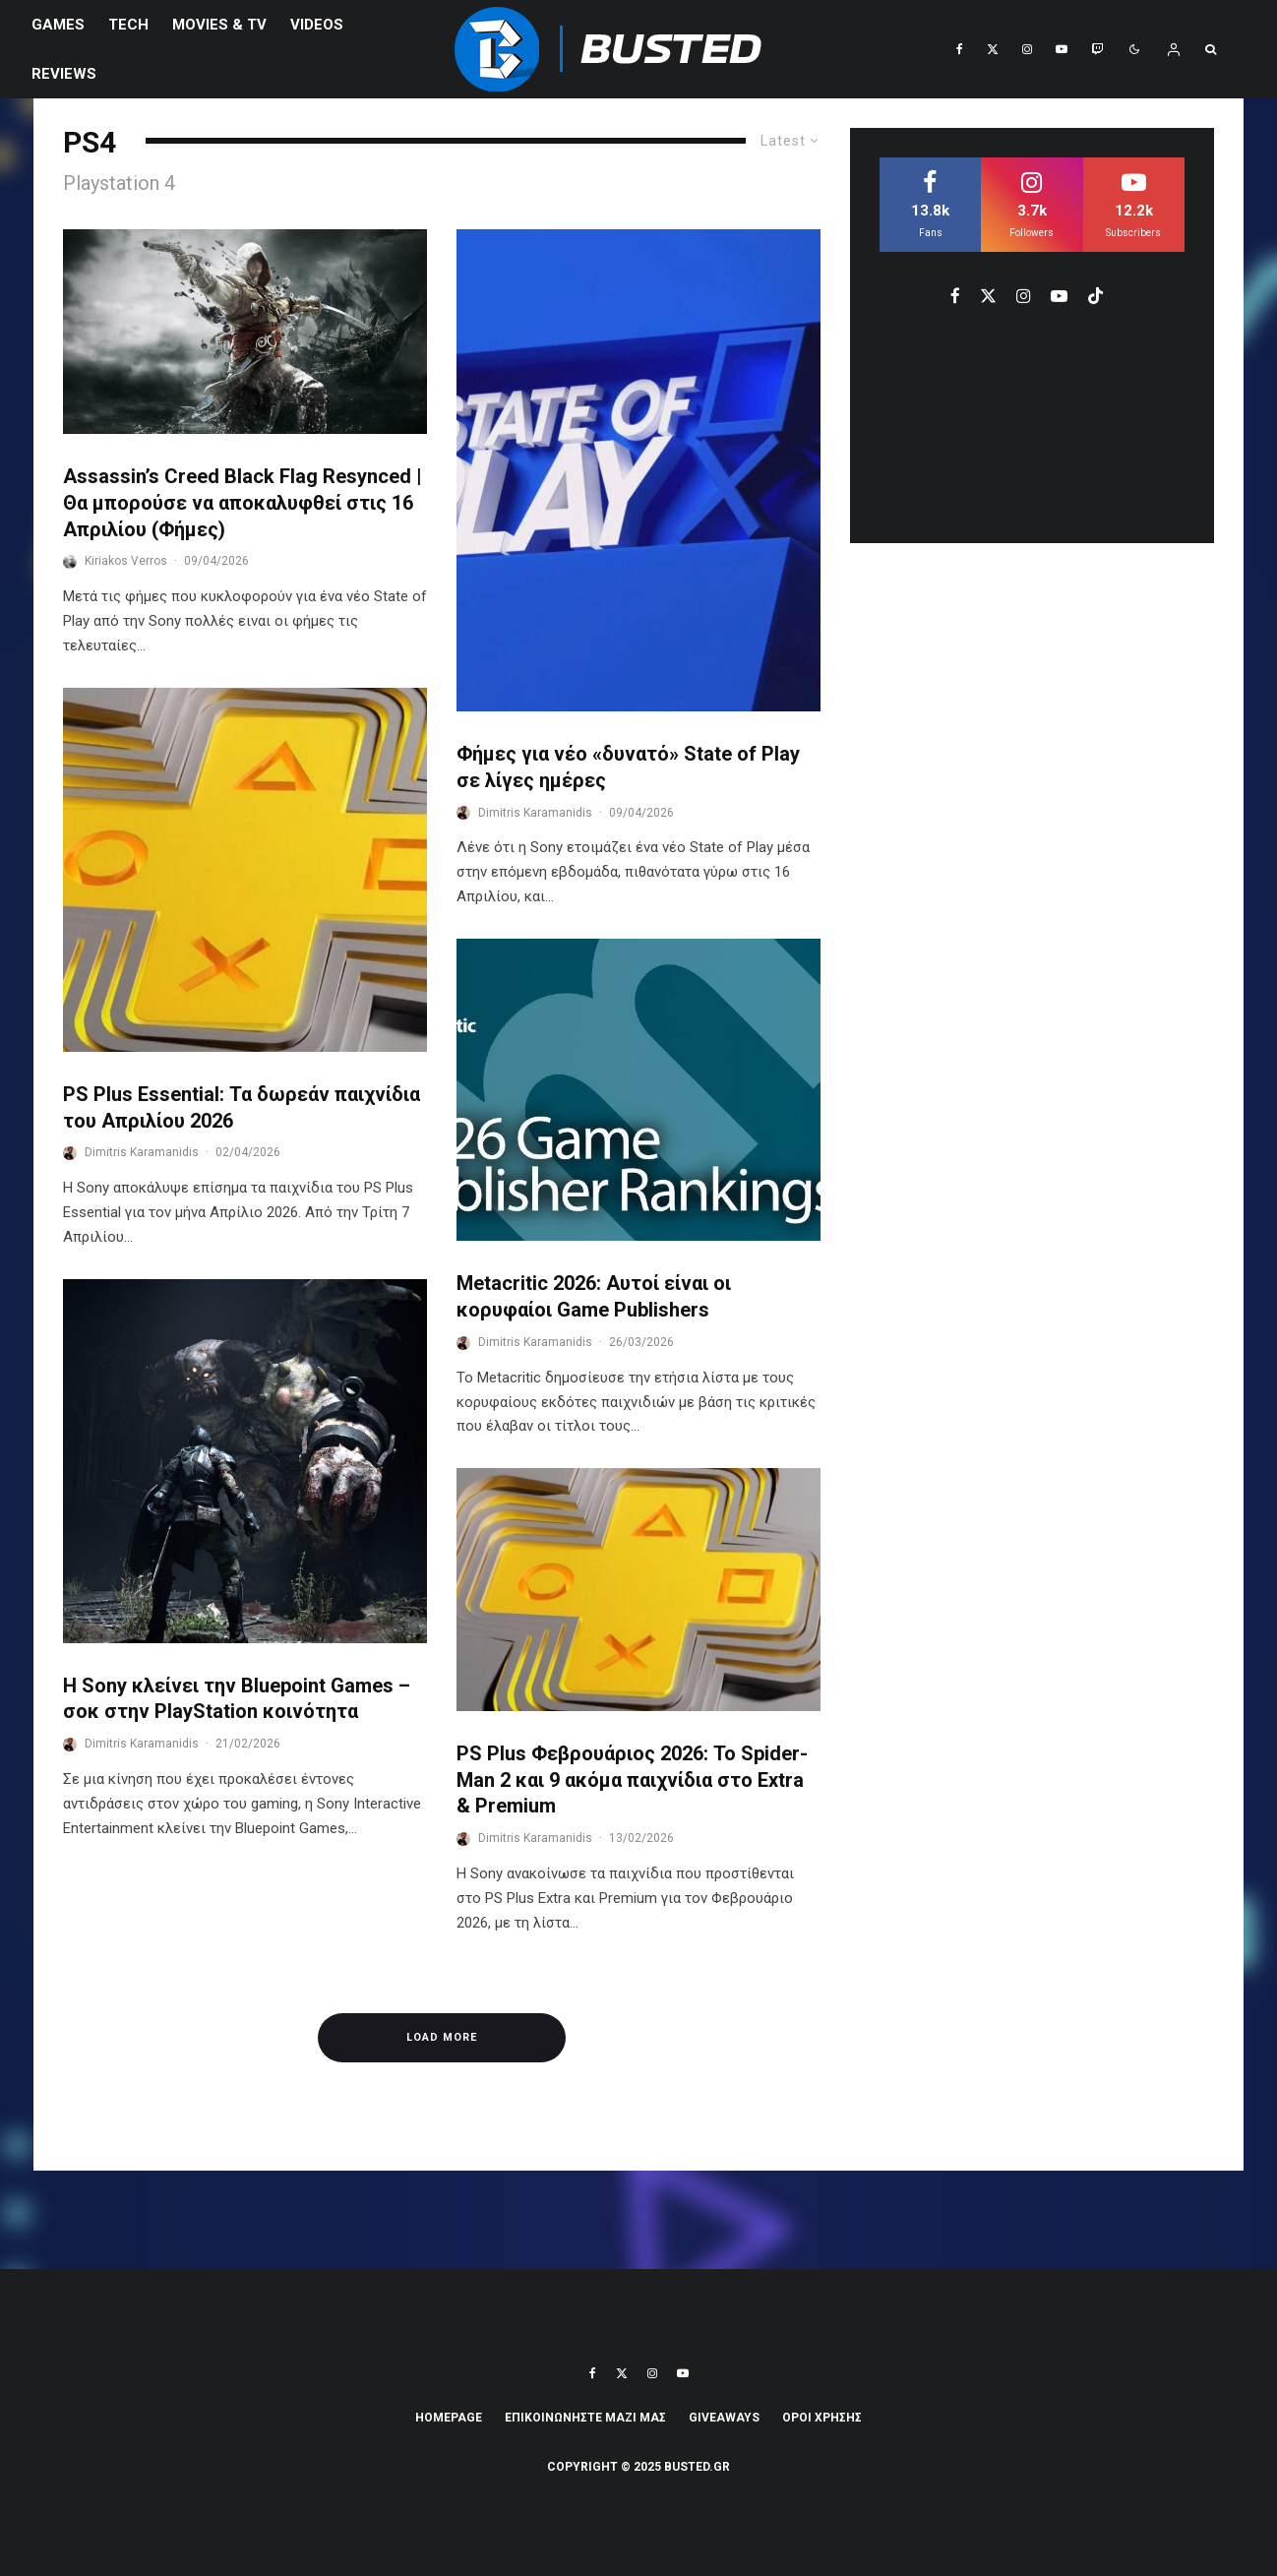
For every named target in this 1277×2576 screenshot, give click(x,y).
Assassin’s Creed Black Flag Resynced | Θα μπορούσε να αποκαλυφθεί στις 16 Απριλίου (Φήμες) (242, 502)
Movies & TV (219, 24)
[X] (992, 49)
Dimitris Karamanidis (142, 1152)
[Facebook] (959, 49)
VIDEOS (316, 24)
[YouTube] (1061, 49)
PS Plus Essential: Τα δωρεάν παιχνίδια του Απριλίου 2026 (241, 1107)
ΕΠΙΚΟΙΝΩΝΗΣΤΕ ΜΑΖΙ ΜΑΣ (585, 2417)
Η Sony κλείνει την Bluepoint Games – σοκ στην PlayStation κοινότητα (236, 1699)
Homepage (448, 2417)
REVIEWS (63, 74)
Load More (441, 2037)
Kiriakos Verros (126, 561)
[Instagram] (1027, 49)
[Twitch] (1097, 49)
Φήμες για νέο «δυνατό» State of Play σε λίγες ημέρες (628, 767)
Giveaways (724, 2417)
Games (58, 24)
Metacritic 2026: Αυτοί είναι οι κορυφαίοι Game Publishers (593, 1296)
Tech (128, 24)
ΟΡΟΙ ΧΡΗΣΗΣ (822, 2417)
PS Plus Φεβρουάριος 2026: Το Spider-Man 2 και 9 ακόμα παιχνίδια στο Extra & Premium (632, 1779)
